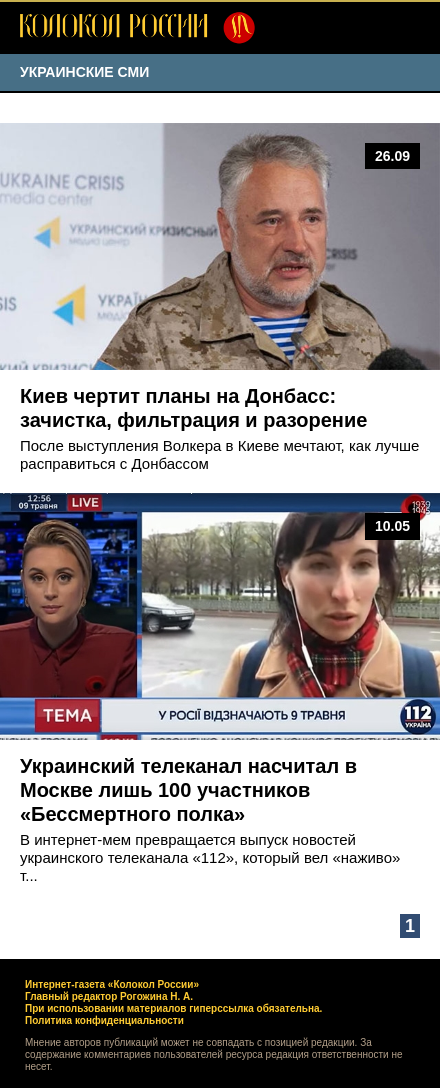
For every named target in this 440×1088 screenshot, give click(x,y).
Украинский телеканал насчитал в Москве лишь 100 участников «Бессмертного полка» (188, 790)
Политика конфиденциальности (104, 1020)
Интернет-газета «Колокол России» (112, 984)
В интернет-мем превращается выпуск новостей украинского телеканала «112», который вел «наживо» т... (210, 857)
